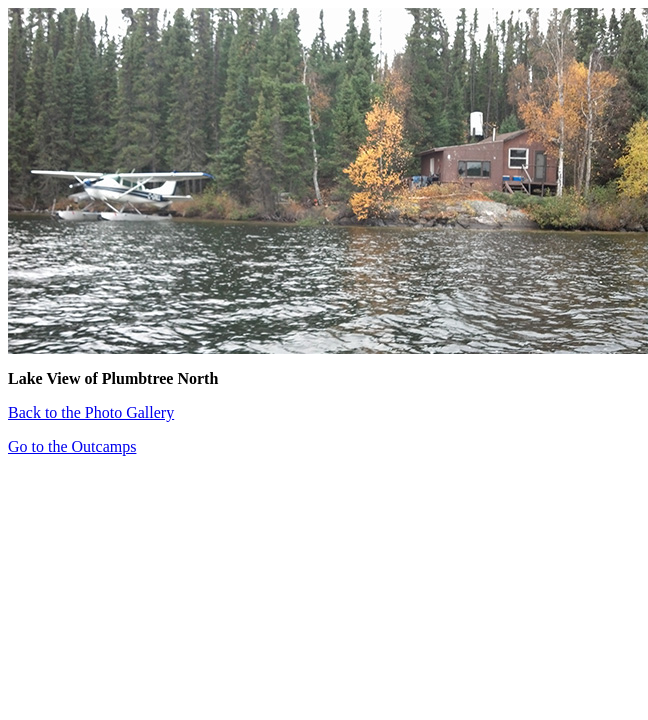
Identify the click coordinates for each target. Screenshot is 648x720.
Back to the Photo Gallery (91, 412)
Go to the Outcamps (72, 446)
